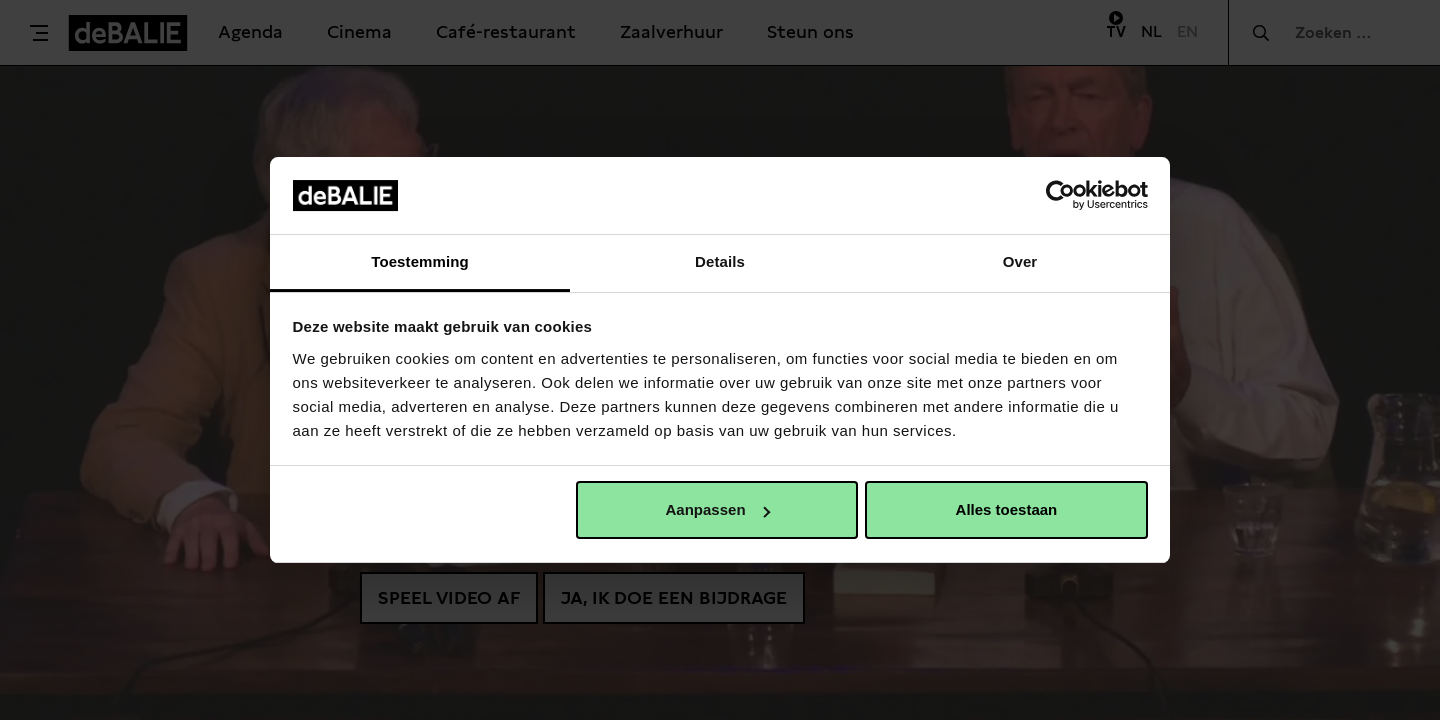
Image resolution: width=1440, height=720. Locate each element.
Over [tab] (1020, 261)
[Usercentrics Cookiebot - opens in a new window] (1060, 195)
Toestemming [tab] (420, 261)
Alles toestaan (1007, 509)
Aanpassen (718, 509)
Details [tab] (720, 261)
